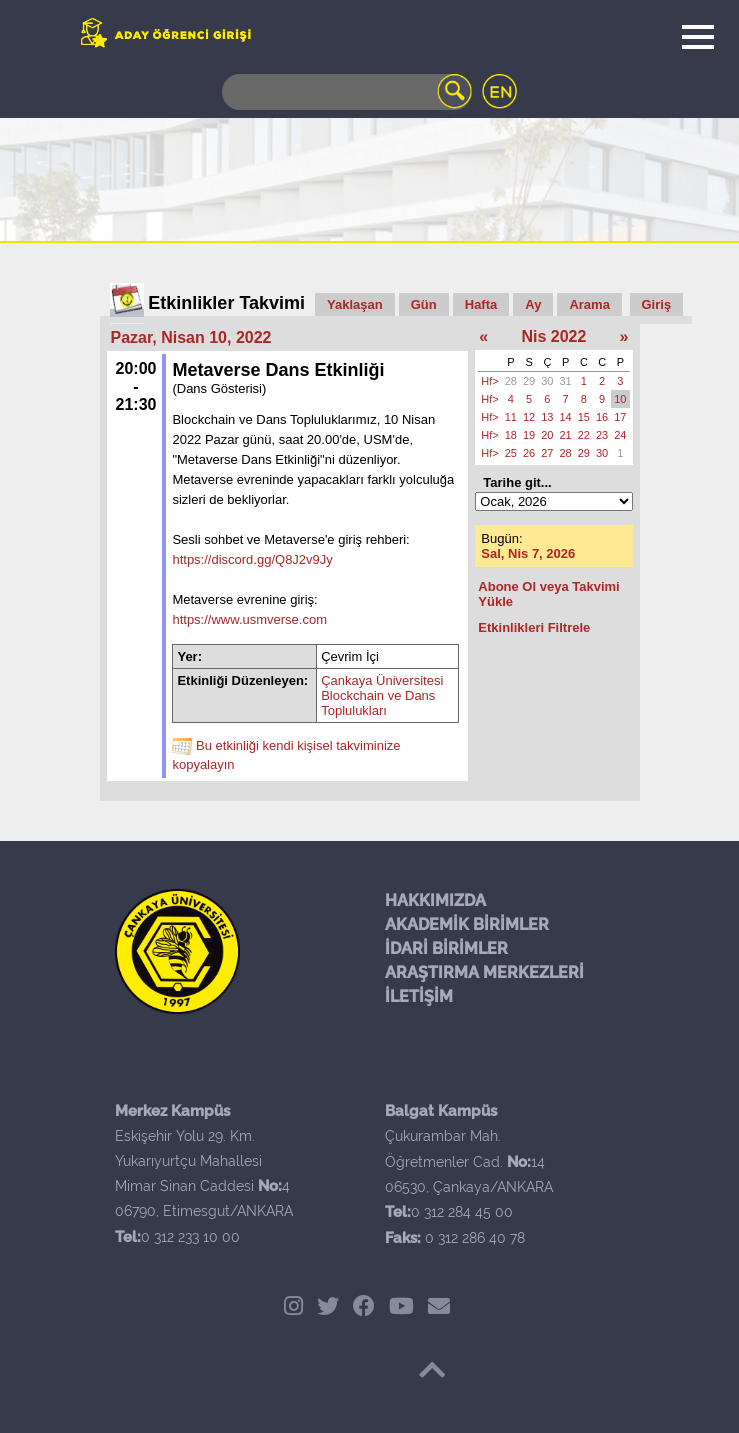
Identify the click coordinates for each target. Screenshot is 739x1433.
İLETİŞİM (419, 996)
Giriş (657, 304)
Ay (533, 304)
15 (584, 417)
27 (547, 453)
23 (602, 435)
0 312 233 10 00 (190, 1237)
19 (529, 435)
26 (529, 453)
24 (620, 435)
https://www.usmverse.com (249, 619)
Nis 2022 (553, 336)
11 (511, 417)
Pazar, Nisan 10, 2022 (191, 337)
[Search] (347, 92)
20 (547, 435)
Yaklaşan (355, 304)
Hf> (489, 381)
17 (620, 417)
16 (602, 417)
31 (566, 381)
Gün (424, 304)
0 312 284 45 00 (462, 1212)
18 (511, 435)
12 (529, 417)
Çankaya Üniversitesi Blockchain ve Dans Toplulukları (382, 695)
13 (547, 417)
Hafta (481, 304)
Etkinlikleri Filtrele (534, 627)
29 (529, 381)
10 (620, 399)
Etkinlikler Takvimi (226, 303)
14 (566, 417)
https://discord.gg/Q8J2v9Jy (252, 559)
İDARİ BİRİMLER (446, 948)
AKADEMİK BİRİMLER (467, 924)
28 (511, 381)
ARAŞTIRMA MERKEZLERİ (484, 972)
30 (547, 381)
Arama (589, 304)
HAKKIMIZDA (435, 900)
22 (584, 435)
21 (566, 435)
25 (511, 453)
